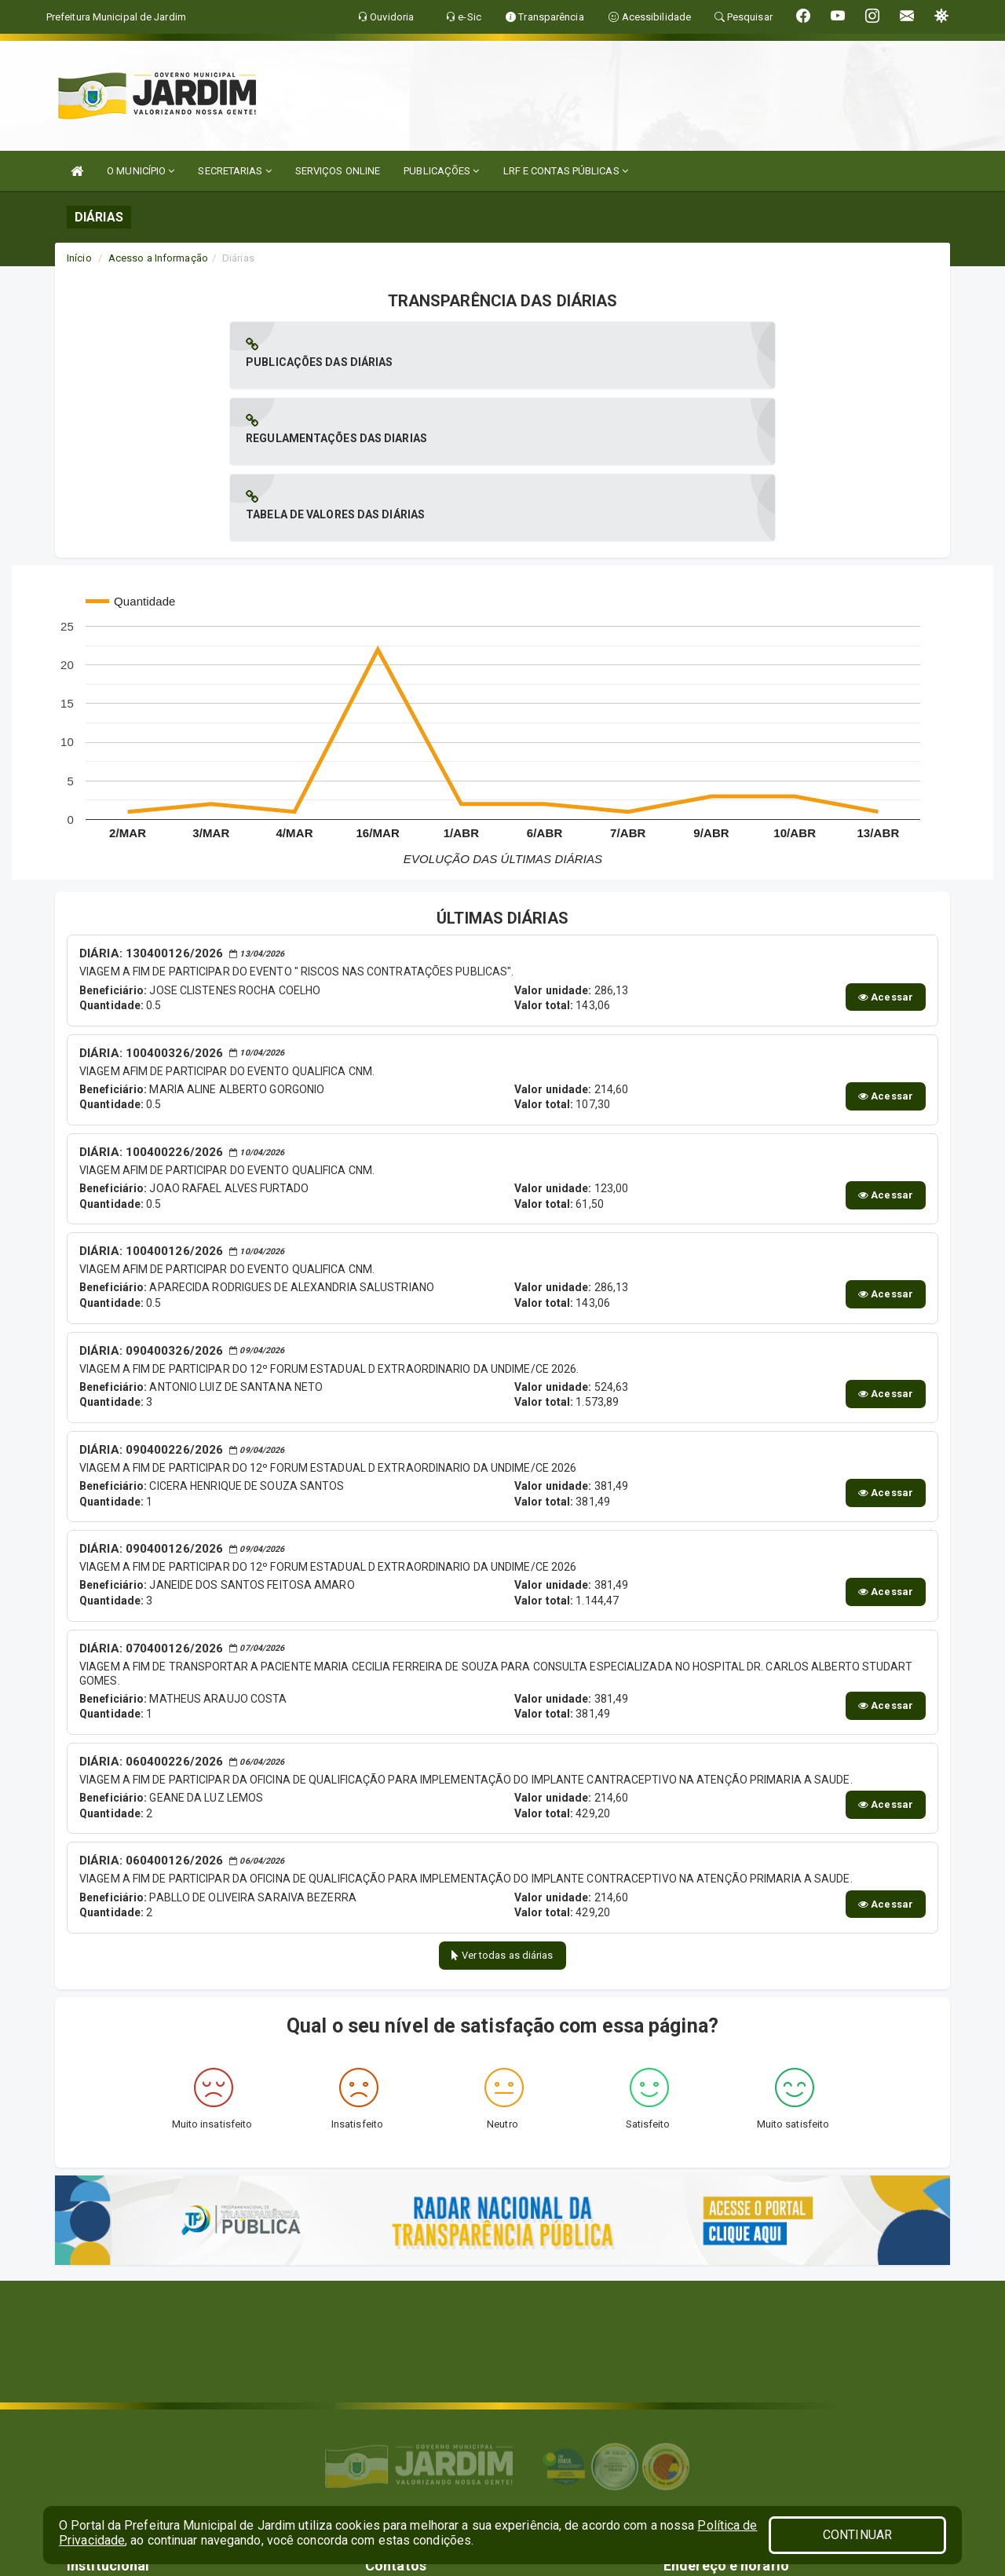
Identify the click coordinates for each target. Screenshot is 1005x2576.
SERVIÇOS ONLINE (338, 171)
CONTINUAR (857, 2534)
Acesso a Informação (158, 258)
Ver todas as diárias (502, 1803)
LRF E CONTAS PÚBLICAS (565, 171)
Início (79, 258)
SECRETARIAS (234, 171)
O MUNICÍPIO (140, 171)
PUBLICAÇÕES (441, 171)
